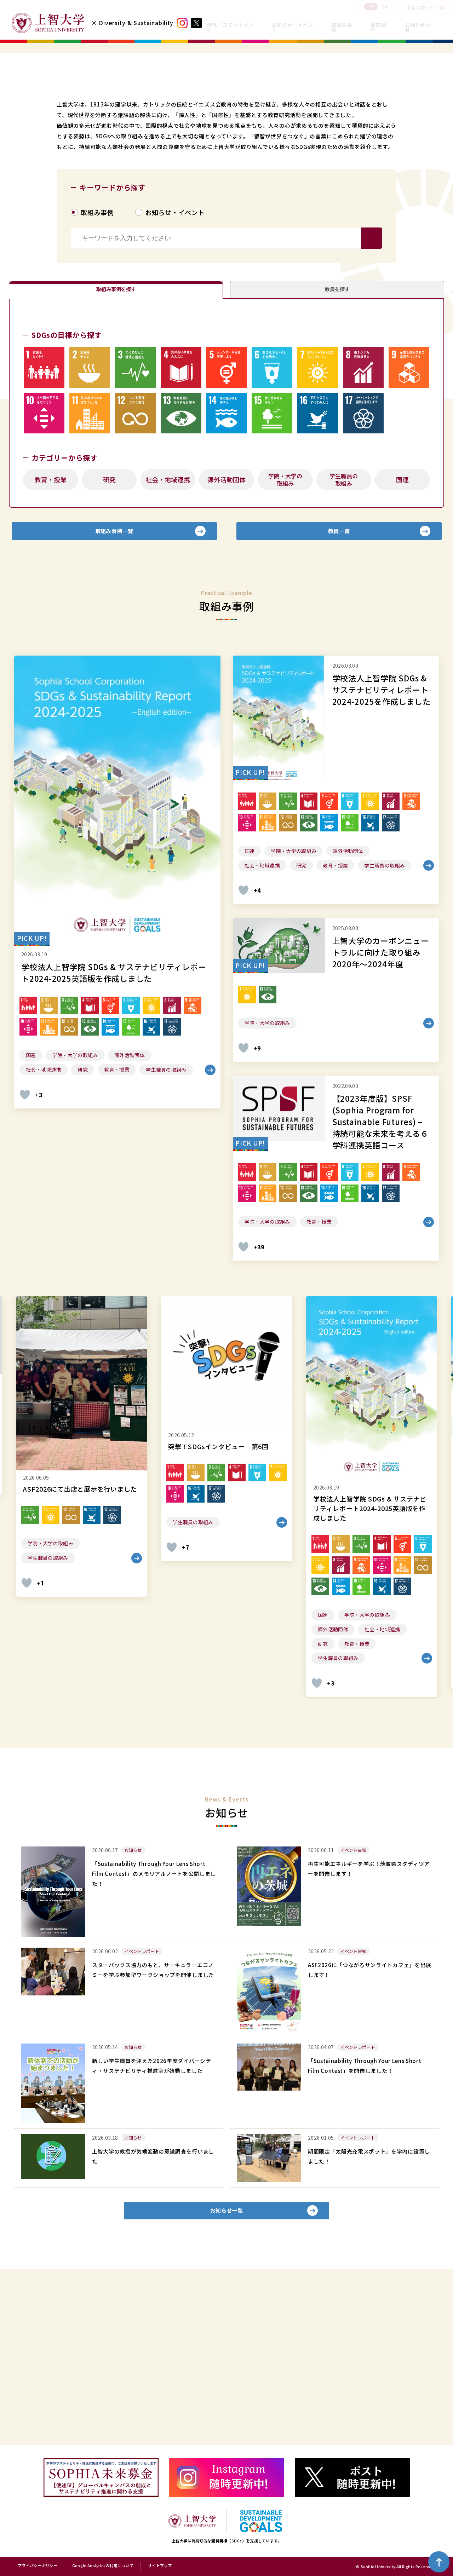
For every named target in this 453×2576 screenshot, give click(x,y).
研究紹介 (378, 27)
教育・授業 (51, 634)
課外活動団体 (226, 634)
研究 (109, 634)
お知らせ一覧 (226, 2381)
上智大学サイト (422, 7)
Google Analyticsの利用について (102, 2565)
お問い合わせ (418, 27)
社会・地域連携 (167, 634)
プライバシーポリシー (38, 2565)
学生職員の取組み (343, 634)
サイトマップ (160, 2565)
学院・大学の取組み (285, 634)
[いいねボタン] (24, 1260)
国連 (402, 634)
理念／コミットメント (230, 27)
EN (385, 7)
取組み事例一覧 (114, 691)
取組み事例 (341, 27)
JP (371, 7)
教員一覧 (339, 691)
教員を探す (337, 437)
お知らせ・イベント (292, 27)
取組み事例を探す (116, 437)
